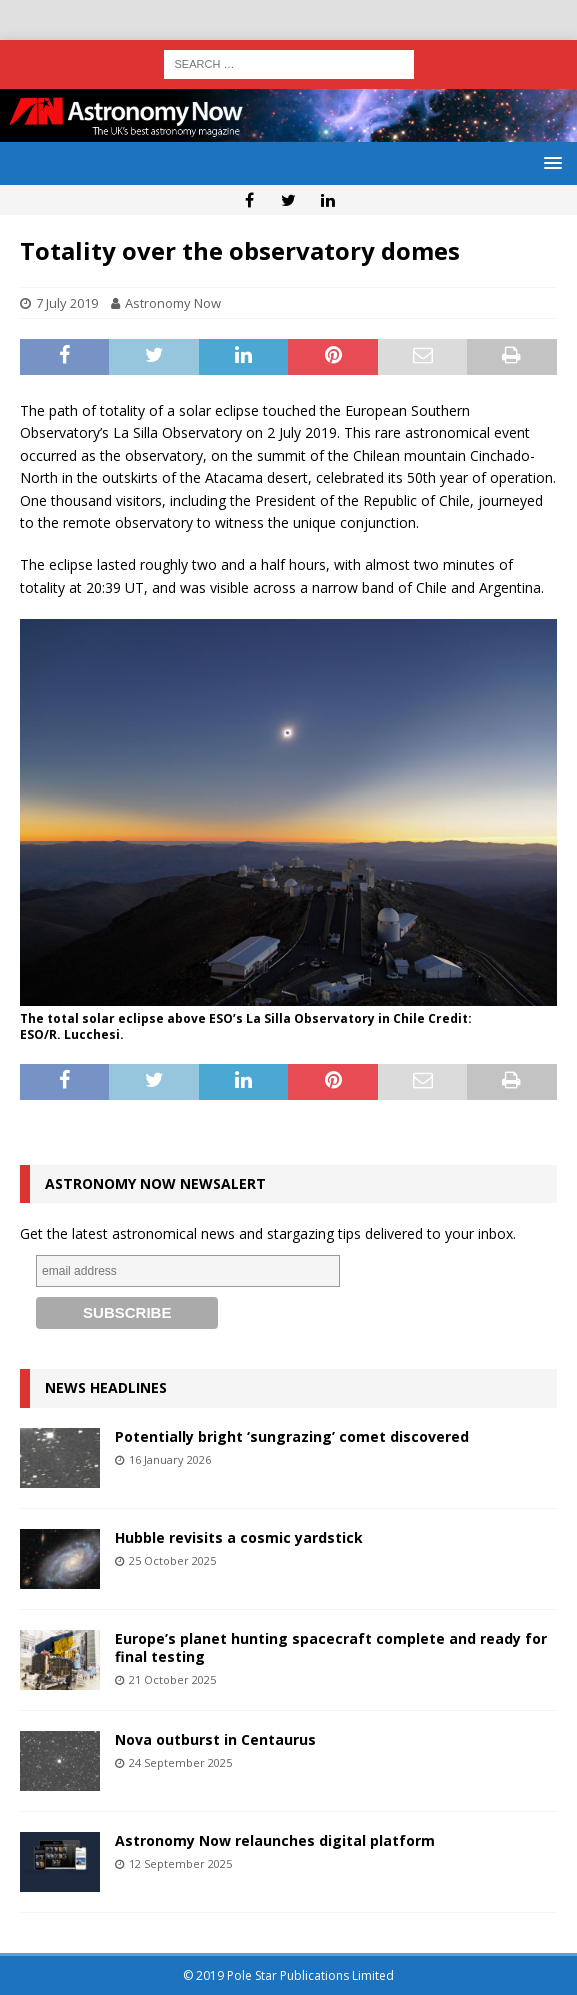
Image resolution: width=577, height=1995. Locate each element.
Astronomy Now (173, 303)
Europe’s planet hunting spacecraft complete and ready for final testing (331, 1647)
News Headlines (106, 1387)
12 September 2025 (180, 1863)
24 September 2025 (180, 1762)
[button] (549, 162)
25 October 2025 (172, 1560)
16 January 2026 (170, 1459)
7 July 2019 (67, 303)
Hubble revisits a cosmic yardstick (239, 1537)
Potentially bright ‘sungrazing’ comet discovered (292, 1436)
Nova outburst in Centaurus (215, 1739)
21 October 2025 (172, 1679)
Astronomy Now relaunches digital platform (275, 1840)
